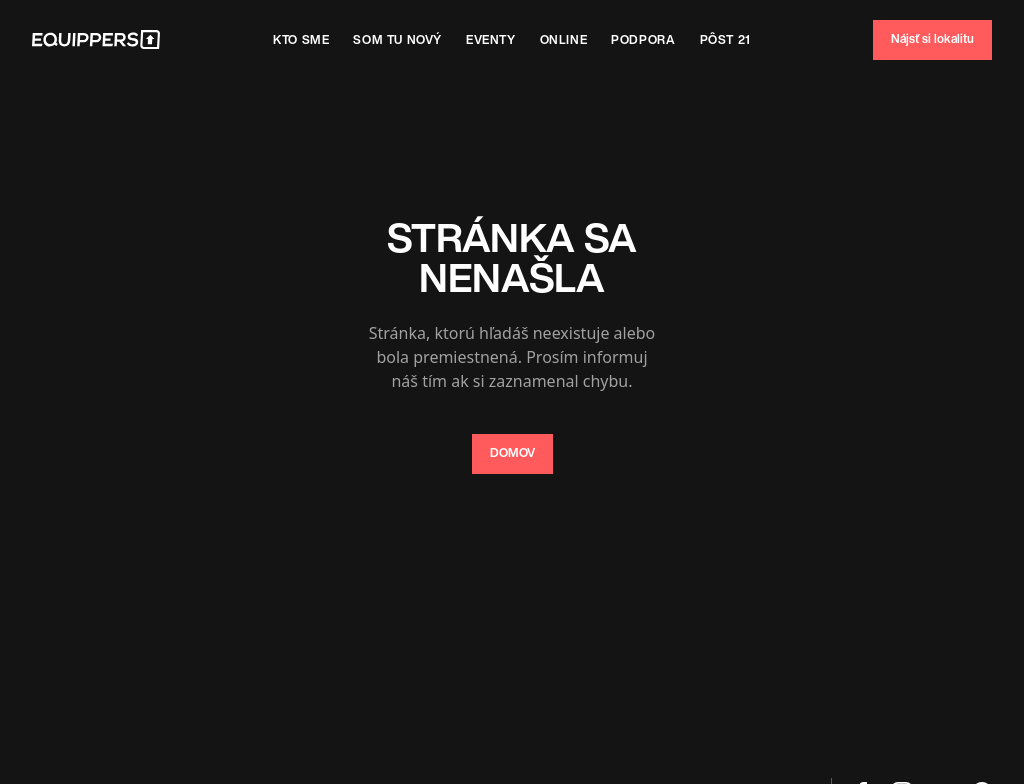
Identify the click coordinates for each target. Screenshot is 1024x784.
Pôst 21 (725, 39)
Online (564, 39)
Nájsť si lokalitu (932, 38)
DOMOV (512, 452)
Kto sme (301, 39)
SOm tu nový (397, 39)
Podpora (643, 39)
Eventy (491, 39)
